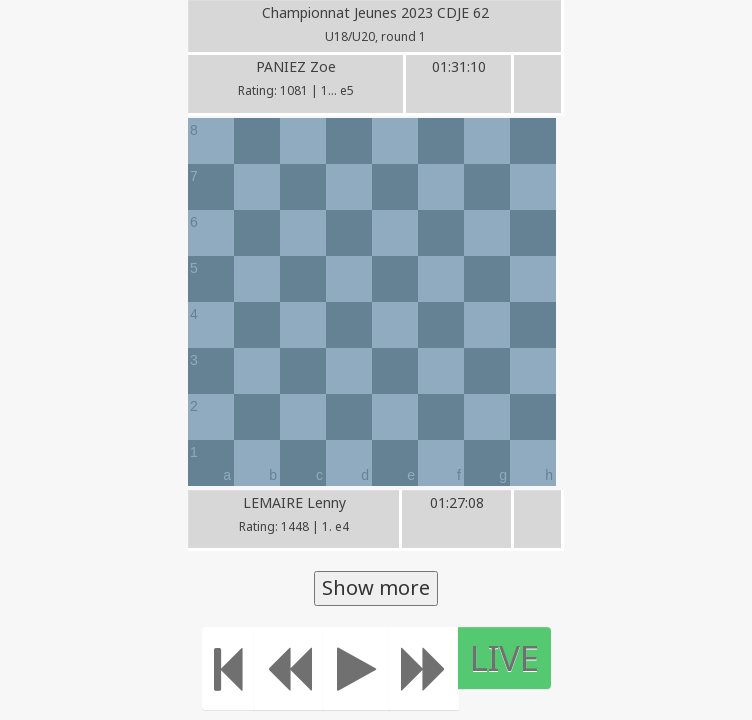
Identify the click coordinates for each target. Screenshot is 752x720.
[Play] (356, 668)
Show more (376, 587)
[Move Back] (289, 668)
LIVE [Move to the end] (504, 657)
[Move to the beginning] (228, 668)
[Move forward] (424, 668)
